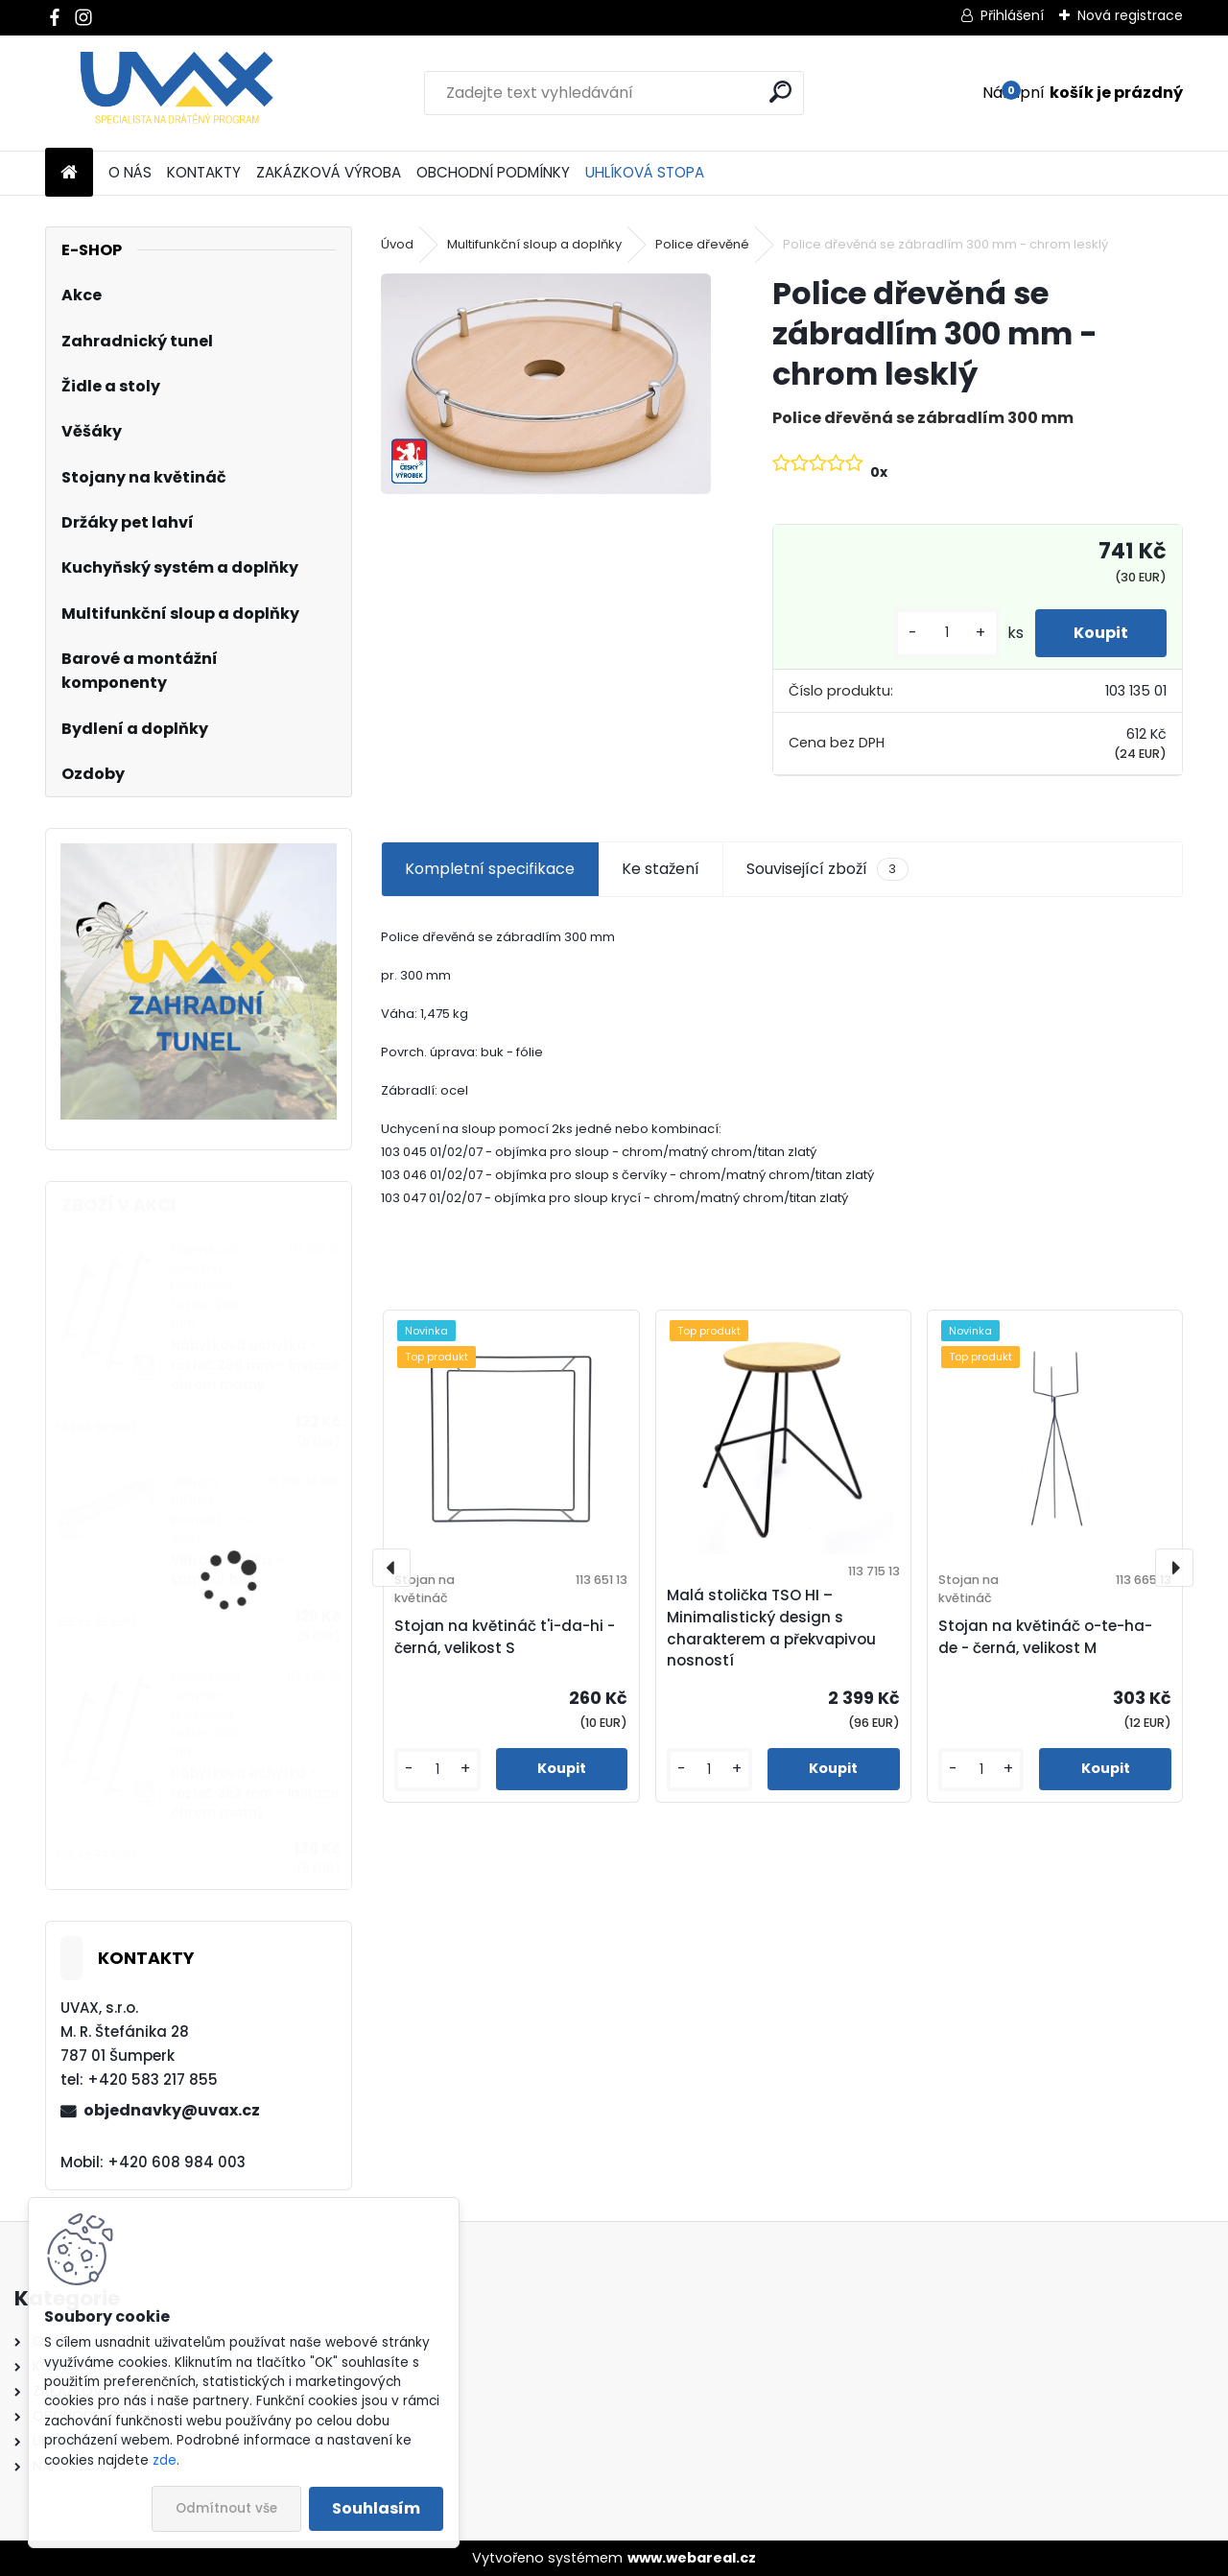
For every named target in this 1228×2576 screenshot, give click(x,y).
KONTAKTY (204, 172)
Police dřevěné (702, 244)
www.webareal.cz (691, 2557)
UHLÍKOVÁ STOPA (644, 172)
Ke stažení (660, 869)
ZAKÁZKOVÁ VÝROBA (328, 172)
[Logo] (177, 93)
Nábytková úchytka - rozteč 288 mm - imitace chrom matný (255, 1365)
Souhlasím (376, 2508)
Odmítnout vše (226, 2508)
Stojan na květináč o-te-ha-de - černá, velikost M (1045, 1637)
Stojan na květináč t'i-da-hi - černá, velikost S (504, 1637)
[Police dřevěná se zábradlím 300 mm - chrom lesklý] (546, 383)
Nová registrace (1130, 15)
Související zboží (827, 869)
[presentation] (391, 1567)
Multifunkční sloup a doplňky (534, 244)
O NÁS (130, 172)
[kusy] (947, 633)
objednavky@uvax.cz (171, 2110)
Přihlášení (1012, 15)
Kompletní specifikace (490, 869)
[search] (780, 92)
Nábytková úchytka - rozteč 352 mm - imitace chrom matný (255, 1793)
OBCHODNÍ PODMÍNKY (493, 172)
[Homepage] (69, 173)
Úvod (397, 244)
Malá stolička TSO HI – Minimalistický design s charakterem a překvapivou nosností (771, 1627)
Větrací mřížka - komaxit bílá (227, 1570)
